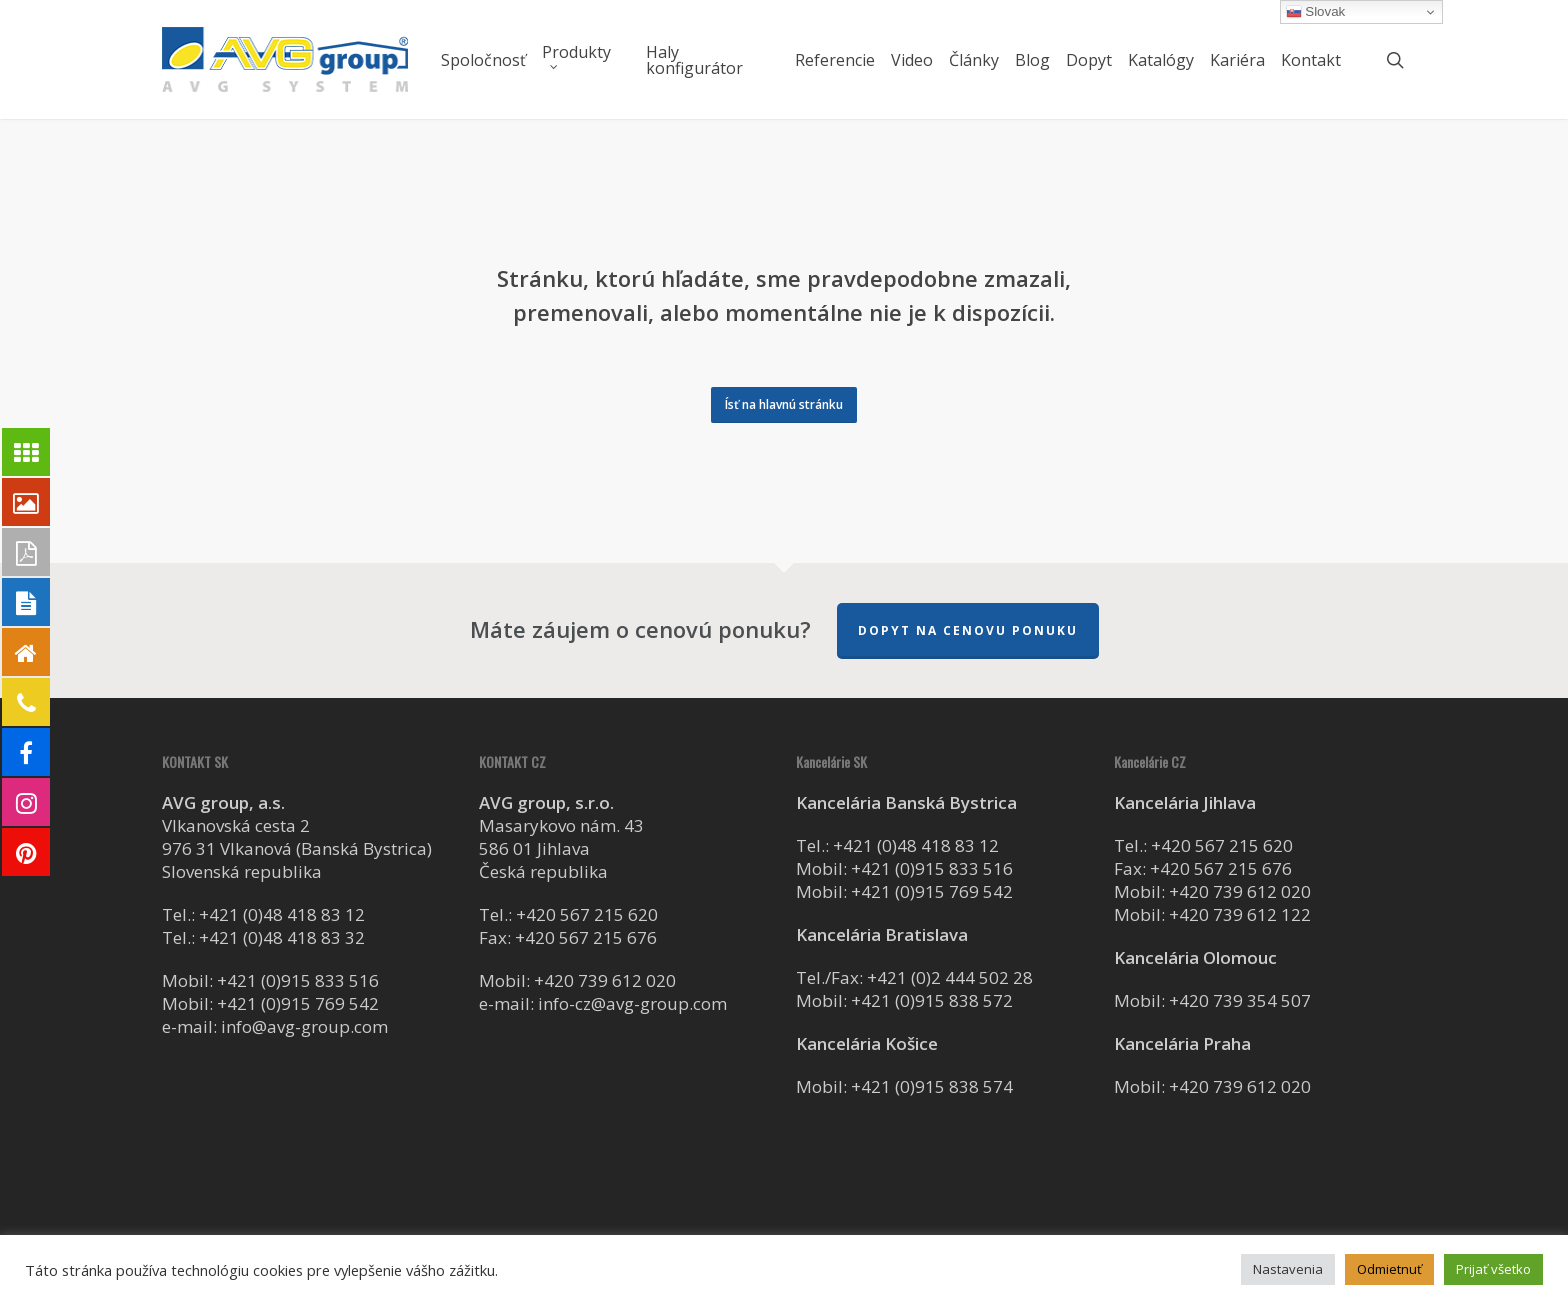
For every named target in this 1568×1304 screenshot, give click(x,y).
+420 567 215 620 (587, 914)
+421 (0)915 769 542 (298, 1003)
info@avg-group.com (304, 1026)
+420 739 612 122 (1240, 914)
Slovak (1316, 12)
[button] (784, 405)
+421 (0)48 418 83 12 (282, 914)
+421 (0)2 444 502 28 (950, 977)
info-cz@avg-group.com (632, 1003)
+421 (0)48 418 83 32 (282, 937)
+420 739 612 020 (605, 980)
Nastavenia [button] (1288, 1269)
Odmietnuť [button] (1389, 1269)
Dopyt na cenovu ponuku (968, 630)
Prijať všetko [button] (1493, 1269)
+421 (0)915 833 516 (298, 980)
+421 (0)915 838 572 (932, 1000)
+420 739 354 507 (1240, 1000)
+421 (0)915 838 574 (932, 1086)
